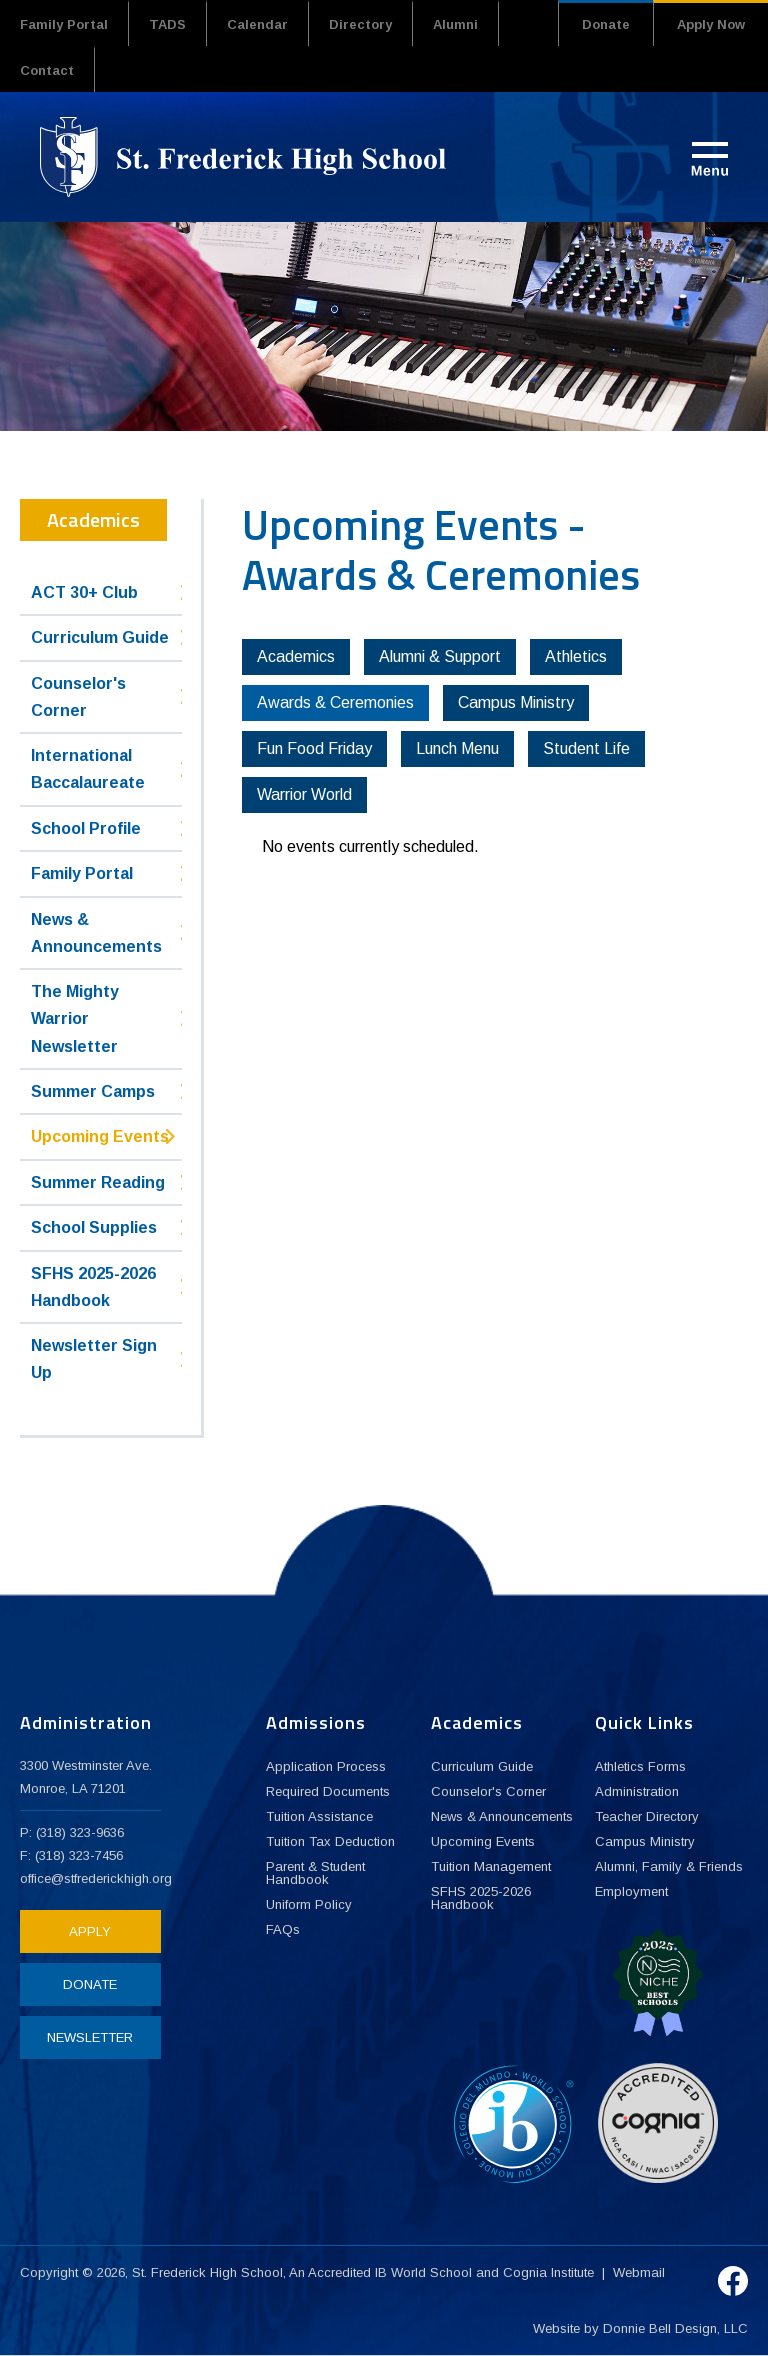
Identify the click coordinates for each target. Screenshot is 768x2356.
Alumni (455, 24)
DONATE (90, 1984)
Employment (631, 1891)
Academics (296, 656)
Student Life (586, 748)
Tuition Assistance (319, 1816)
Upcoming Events (100, 1136)
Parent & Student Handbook (315, 1873)
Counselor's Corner (78, 697)
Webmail (639, 2272)
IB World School (423, 2272)
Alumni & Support (440, 656)
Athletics (576, 656)
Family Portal (64, 24)
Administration (637, 1791)
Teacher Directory (647, 1816)
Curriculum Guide (100, 637)
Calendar (257, 24)
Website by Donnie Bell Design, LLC (640, 2328)
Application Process (326, 1766)
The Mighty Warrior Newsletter (75, 1018)
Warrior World (304, 794)
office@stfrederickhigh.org (96, 1878)
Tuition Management (491, 1866)
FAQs (283, 1929)
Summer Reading (98, 1182)
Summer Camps (93, 1091)
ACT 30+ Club (84, 592)
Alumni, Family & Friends (669, 1866)
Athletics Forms (640, 1766)
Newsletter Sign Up (94, 1359)
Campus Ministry (516, 702)
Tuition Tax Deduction (330, 1841)
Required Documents (328, 1791)
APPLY (90, 1931)
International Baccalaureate (88, 769)
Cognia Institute (548, 2272)
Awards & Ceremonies (335, 702)
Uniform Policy (309, 1904)
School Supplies (94, 1227)
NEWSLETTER (90, 2037)
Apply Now (711, 24)
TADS (167, 24)
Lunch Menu (457, 748)
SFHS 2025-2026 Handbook (93, 1287)
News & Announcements (96, 933)
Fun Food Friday (314, 748)
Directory (360, 24)
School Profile (86, 828)
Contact (47, 70)
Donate (606, 24)
